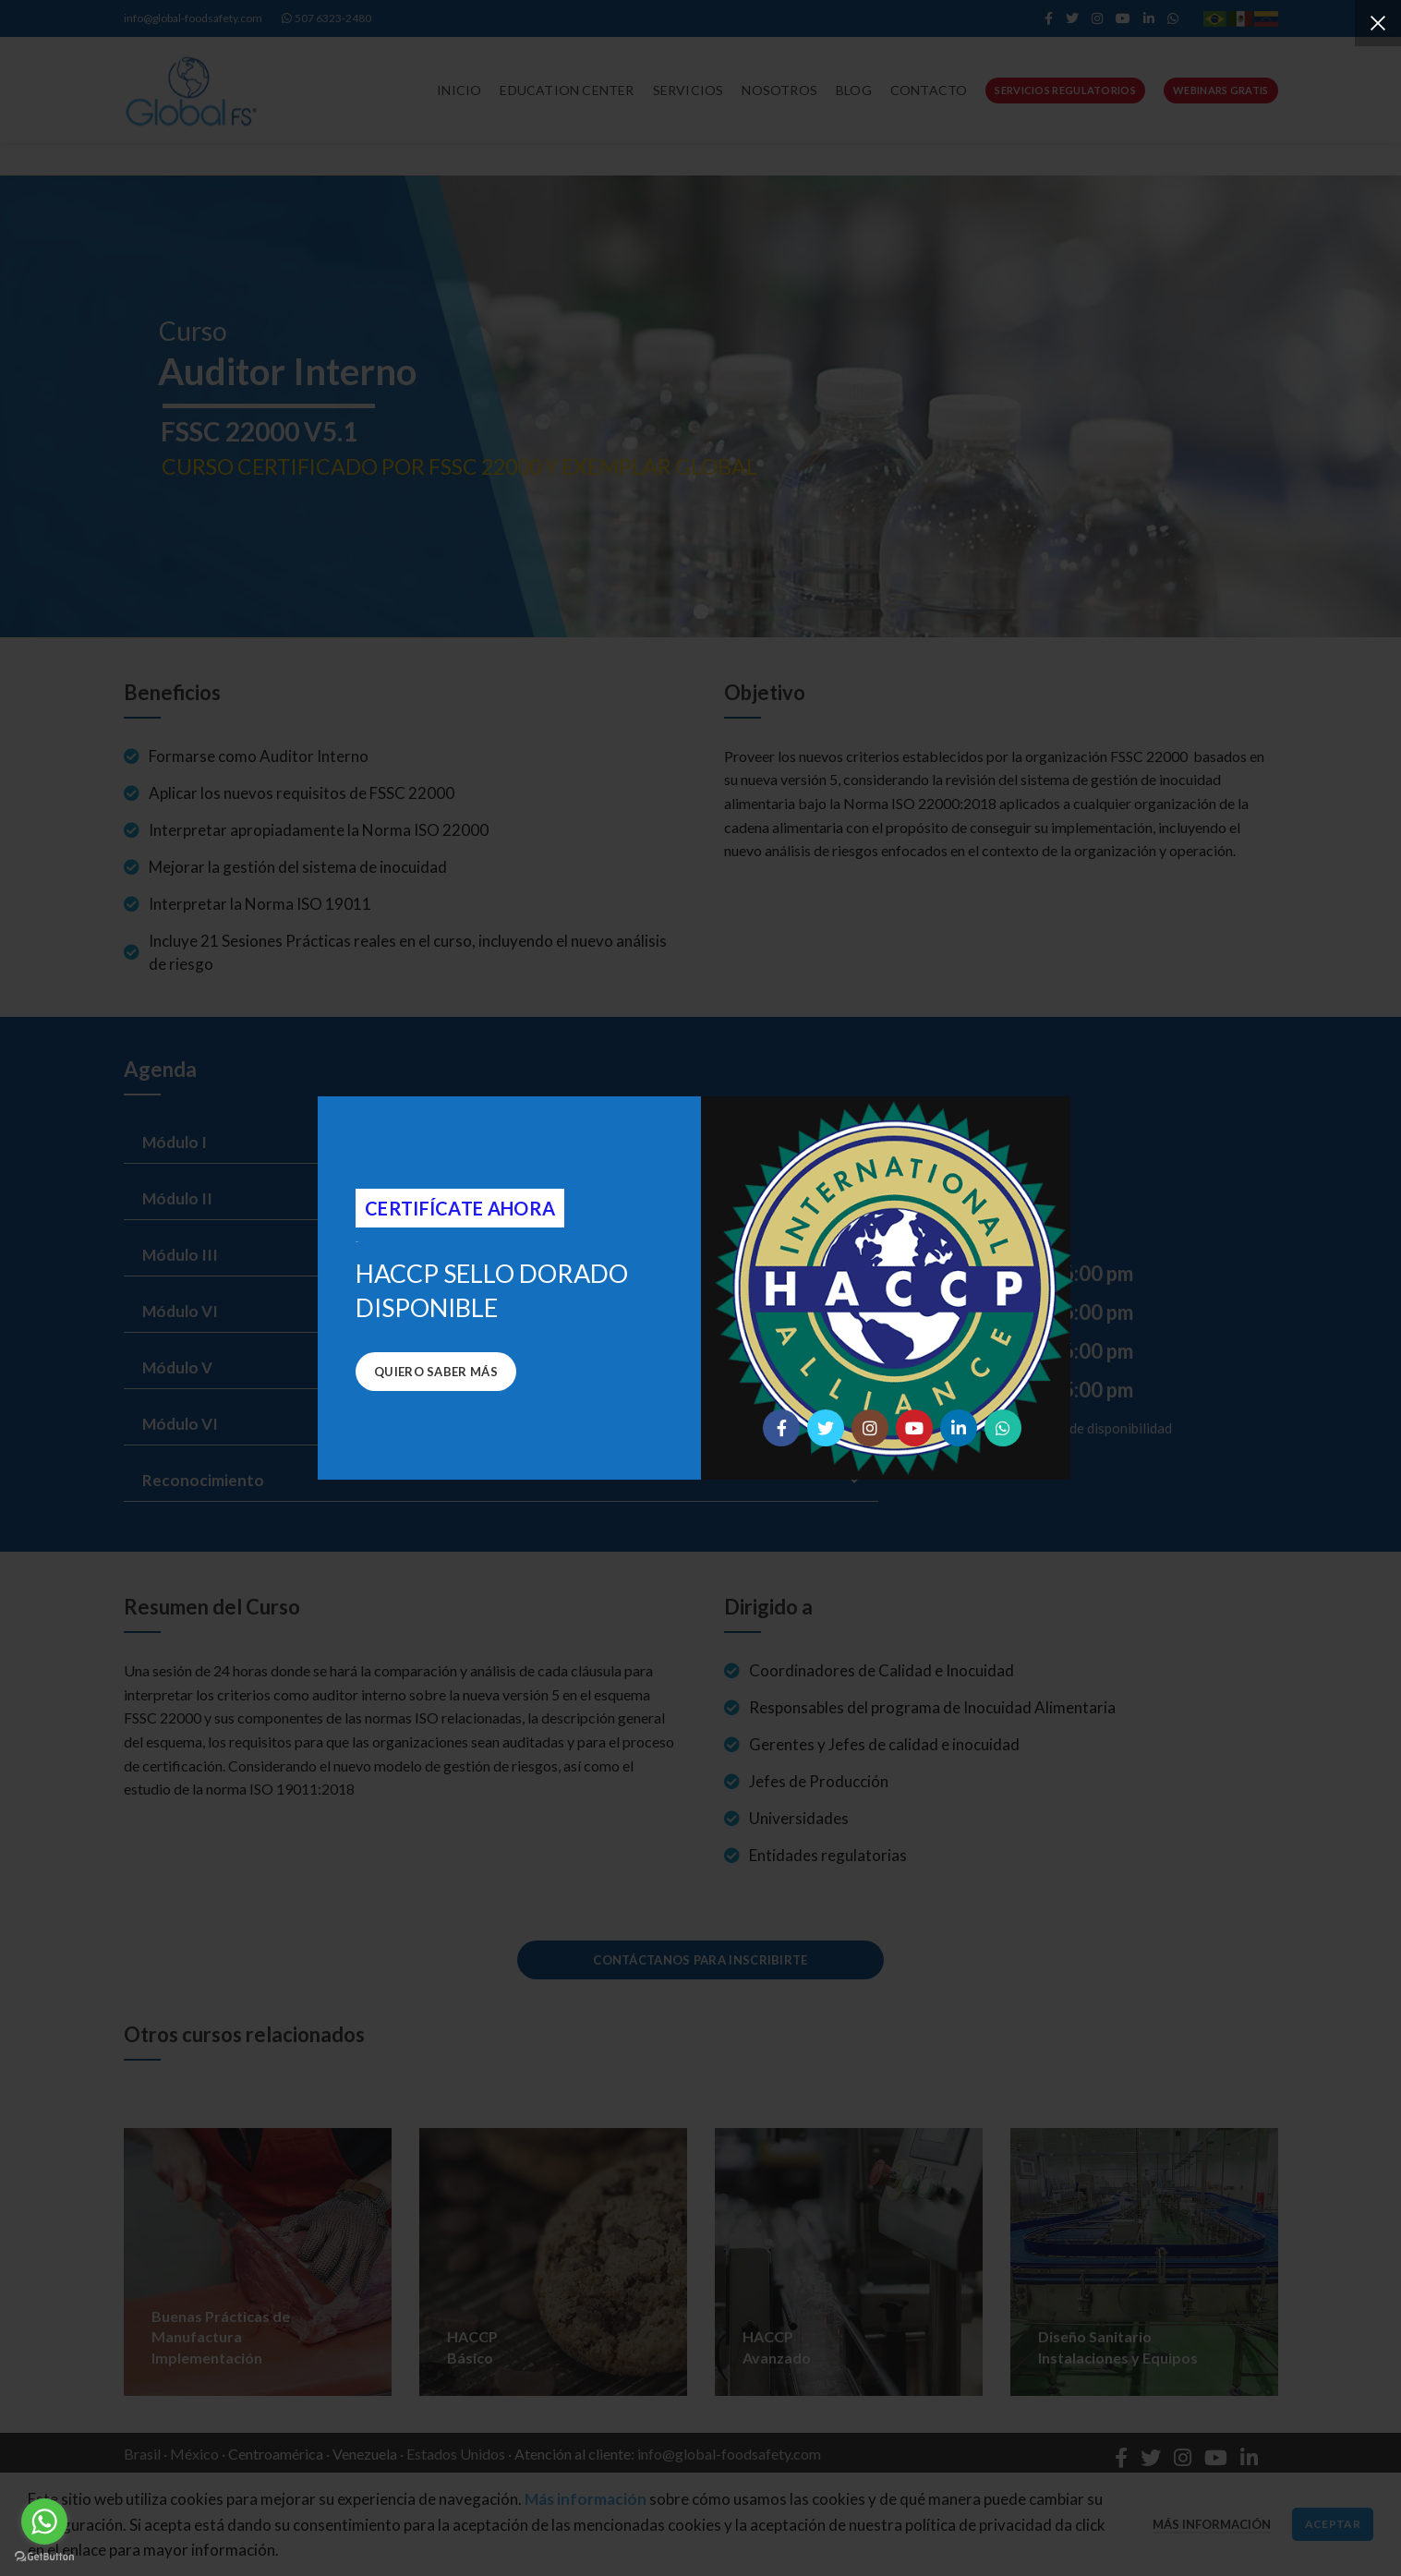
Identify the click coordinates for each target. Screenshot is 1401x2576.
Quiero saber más (436, 1371)
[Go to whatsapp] (44, 2521)
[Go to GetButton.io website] (44, 2557)
